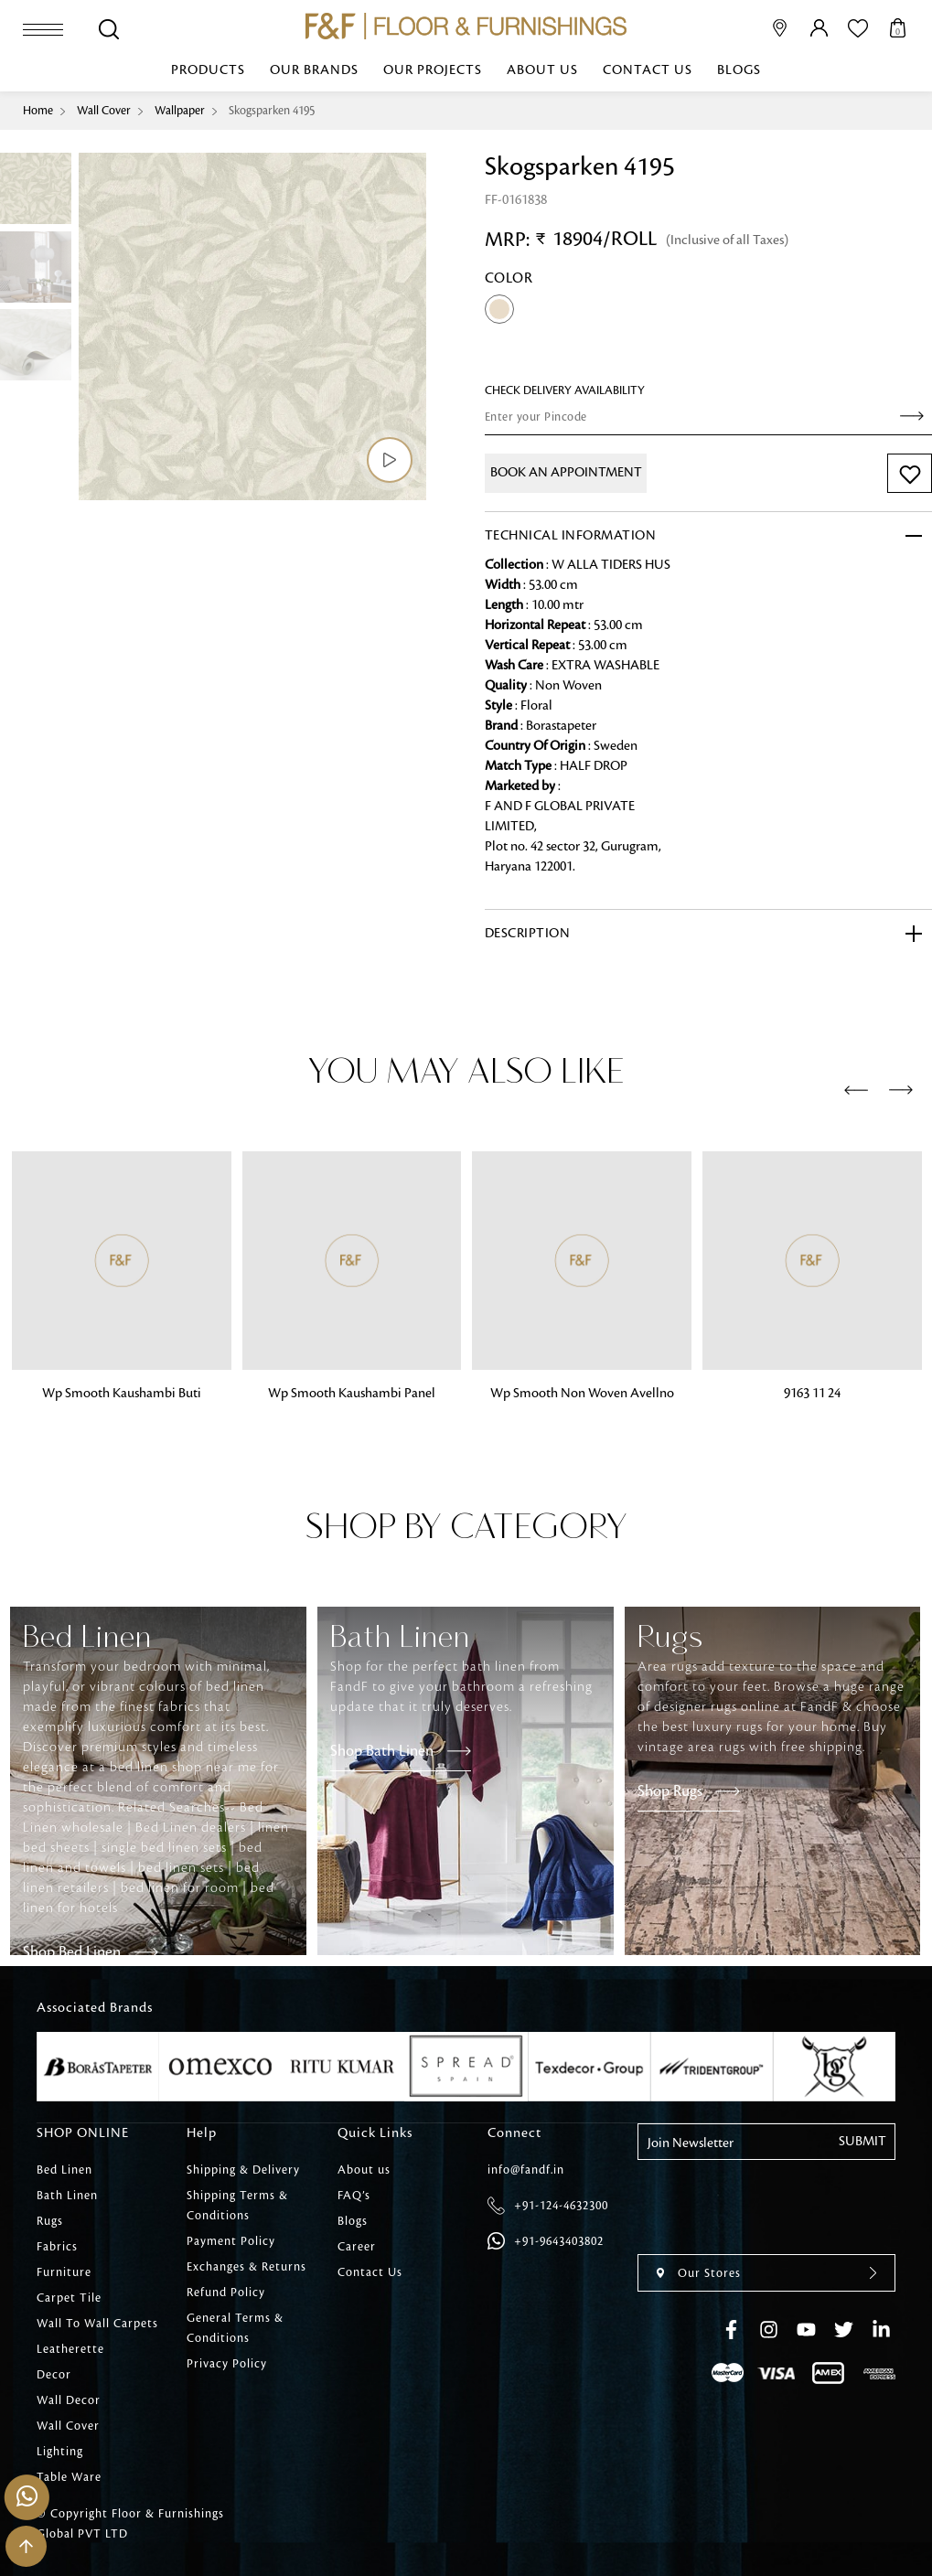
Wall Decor (69, 2400)
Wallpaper (180, 110)
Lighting (60, 2451)
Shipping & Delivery (243, 2170)
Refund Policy (226, 2292)
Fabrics (57, 2246)
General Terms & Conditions (235, 2328)
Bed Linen (64, 2170)
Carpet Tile (69, 2298)
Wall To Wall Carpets (97, 2323)
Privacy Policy (227, 2363)
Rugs (50, 2221)
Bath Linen (67, 2195)
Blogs (739, 70)
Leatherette (70, 2349)
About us (542, 70)
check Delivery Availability (565, 390)
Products (208, 70)
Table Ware (69, 2477)
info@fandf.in (525, 2170)
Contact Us (647, 70)
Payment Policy (231, 2241)
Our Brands (314, 70)
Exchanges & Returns (246, 2267)
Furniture (64, 2272)
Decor (54, 2374)
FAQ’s (353, 2195)
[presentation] (856, 1091)
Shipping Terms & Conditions (237, 2205)
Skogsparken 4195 (272, 110)
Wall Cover (104, 110)
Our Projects (432, 70)
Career (356, 2246)
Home (38, 110)
